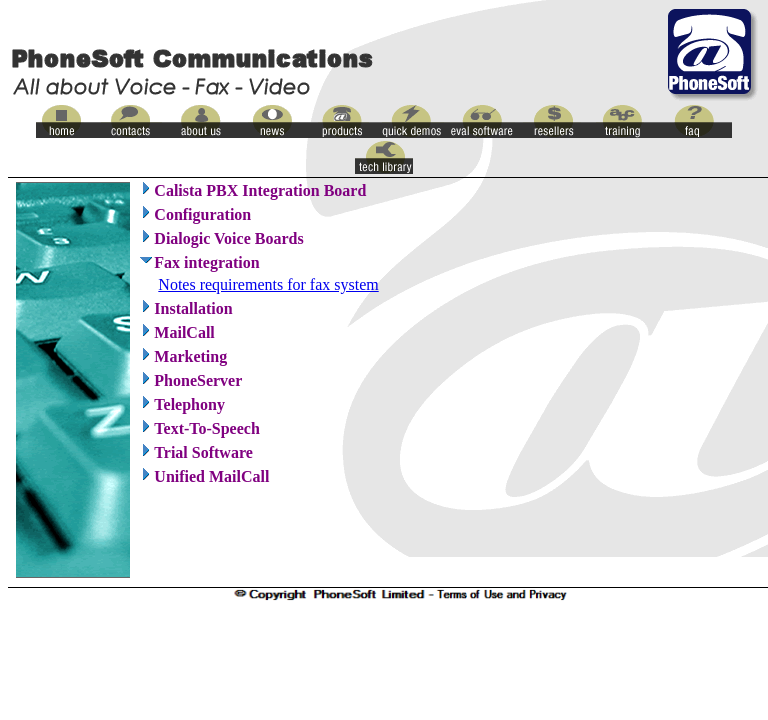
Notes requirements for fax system (268, 284)
